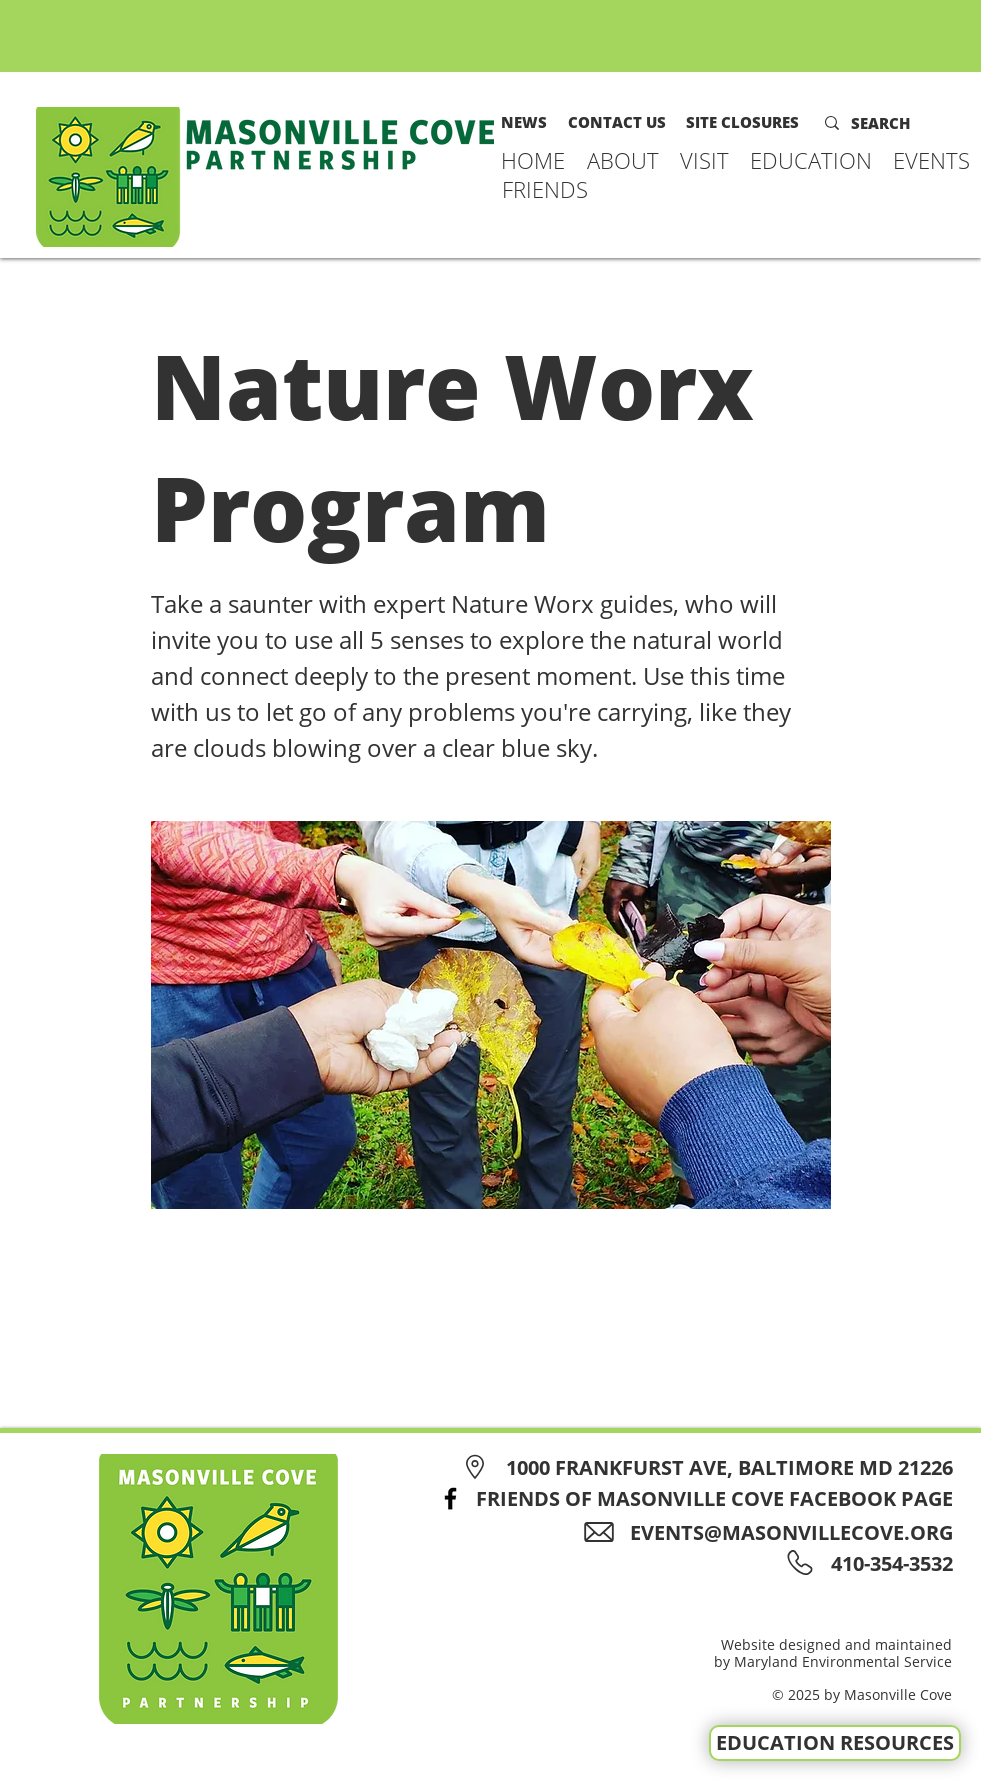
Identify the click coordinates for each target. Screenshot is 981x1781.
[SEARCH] (894, 123)
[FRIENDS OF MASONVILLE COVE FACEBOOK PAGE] (690, 1498)
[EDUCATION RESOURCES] (835, 1743)
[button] (623, 160)
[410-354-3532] (888, 1563)
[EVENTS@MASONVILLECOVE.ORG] (775, 1532)
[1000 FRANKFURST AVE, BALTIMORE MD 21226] (704, 1467)
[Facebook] (450, 1498)
